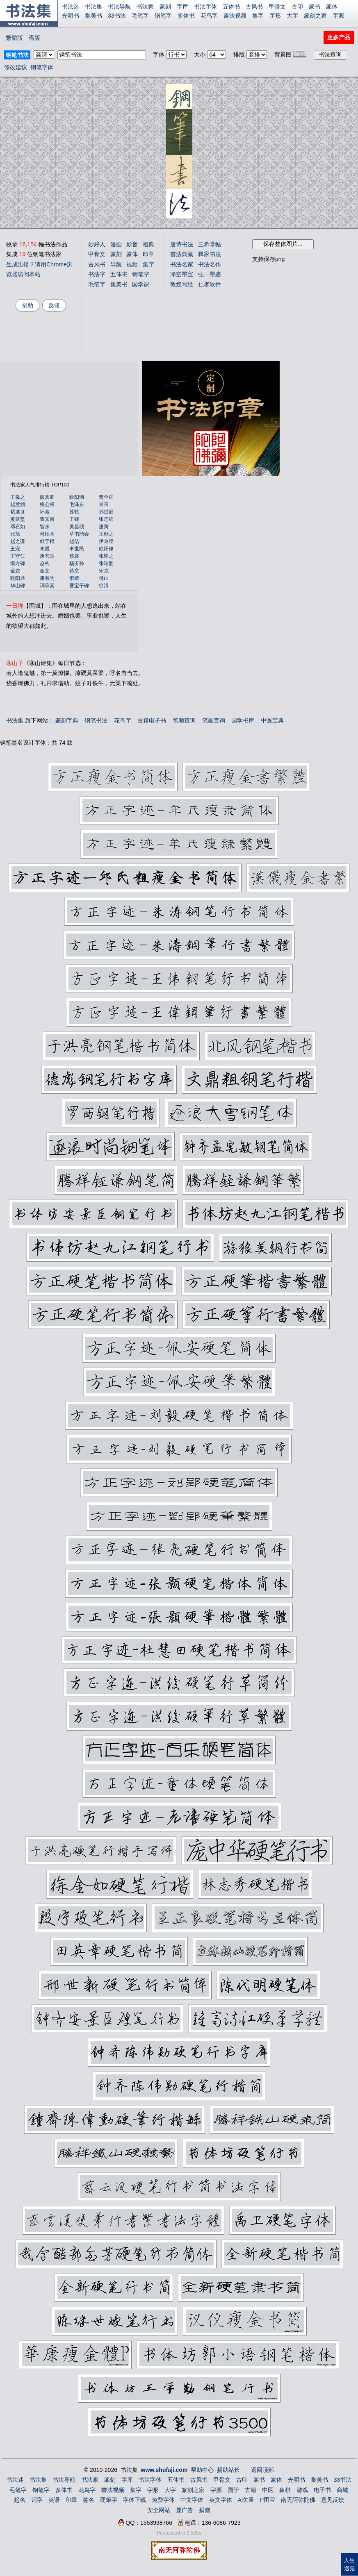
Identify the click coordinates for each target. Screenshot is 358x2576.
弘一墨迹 (209, 274)
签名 (88, 2499)
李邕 (45, 549)
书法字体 (205, 6)
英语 (54, 2499)
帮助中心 (202, 2470)
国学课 (140, 284)
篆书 (314, 6)
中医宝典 (272, 720)
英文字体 (220, 2499)
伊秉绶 (106, 541)
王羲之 (17, 497)
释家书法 (209, 254)
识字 (37, 2499)
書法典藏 (181, 254)
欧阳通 (17, 578)
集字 (258, 15)
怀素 (45, 512)
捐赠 (204, 2510)
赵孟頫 (17, 504)
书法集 (93, 6)
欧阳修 (106, 549)
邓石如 (17, 526)
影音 (132, 244)
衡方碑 (17, 563)
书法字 (96, 274)
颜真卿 (47, 497)
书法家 (145, 6)
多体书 (186, 15)
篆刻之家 (315, 15)
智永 (45, 526)
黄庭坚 (17, 519)
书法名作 (209, 264)
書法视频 (234, 15)
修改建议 (15, 67)
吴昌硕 (76, 526)
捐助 (27, 305)
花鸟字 (209, 15)
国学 (233, 2490)
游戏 (302, 2490)
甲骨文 (277, 6)
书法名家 (181, 264)
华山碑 (17, 585)
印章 (148, 254)
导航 (116, 264)
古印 (297, 6)
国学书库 (242, 720)
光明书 (70, 15)
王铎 (74, 519)
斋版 (34, 37)
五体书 (231, 6)
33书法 (117, 15)
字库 (182, 6)
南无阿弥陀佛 (298, 2499)
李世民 (76, 549)
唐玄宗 (47, 556)
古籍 (250, 2490)
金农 (15, 571)
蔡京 (74, 571)
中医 (268, 2490)
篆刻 (165, 6)
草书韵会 (79, 534)
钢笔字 (163, 15)
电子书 (322, 2490)
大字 (292, 15)
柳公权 (47, 504)
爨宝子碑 (79, 585)
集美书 (93, 15)
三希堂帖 (209, 244)
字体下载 (134, 2499)
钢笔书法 (95, 720)
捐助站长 (228, 2470)
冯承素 (47, 585)
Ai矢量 (246, 2499)
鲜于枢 (47, 541)
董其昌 (47, 519)
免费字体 (163, 2499)
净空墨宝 (181, 274)
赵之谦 (17, 541)
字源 (338, 15)
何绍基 (47, 534)
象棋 (285, 2490)
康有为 (47, 578)
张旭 (15, 534)
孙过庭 (106, 512)
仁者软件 (209, 284)
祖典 (148, 244)
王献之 (106, 534)
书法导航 (119, 6)
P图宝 (267, 2499)
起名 (19, 2499)
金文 (45, 571)
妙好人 (96, 244)
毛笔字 (140, 15)
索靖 (74, 578)
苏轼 (74, 512)
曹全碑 (106, 497)
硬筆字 (108, 2499)
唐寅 (104, 526)
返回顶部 (262, 2470)
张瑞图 (106, 563)
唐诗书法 (181, 244)
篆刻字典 (66, 720)
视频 (132, 264)
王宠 (15, 549)
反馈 (54, 305)
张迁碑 (106, 519)
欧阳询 (76, 497)
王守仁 (17, 556)
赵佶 (74, 541)
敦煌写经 (181, 284)
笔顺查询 (184, 720)
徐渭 (104, 585)
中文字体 (191, 2499)
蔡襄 (74, 556)
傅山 (104, 578)
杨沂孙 (76, 563)
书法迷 (70, 6)
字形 (275, 15)
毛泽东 (76, 504)
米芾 (104, 504)
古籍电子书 (151, 720)
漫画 (116, 244)
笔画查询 (213, 720)
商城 (342, 2490)
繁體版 (14, 37)
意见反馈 (332, 2499)
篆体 (331, 6)
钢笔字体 (41, 67)
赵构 (45, 563)
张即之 (106, 556)
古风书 (254, 6)
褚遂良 (17, 512)
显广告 (184, 2510)
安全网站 (158, 2510)
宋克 (104, 571)
